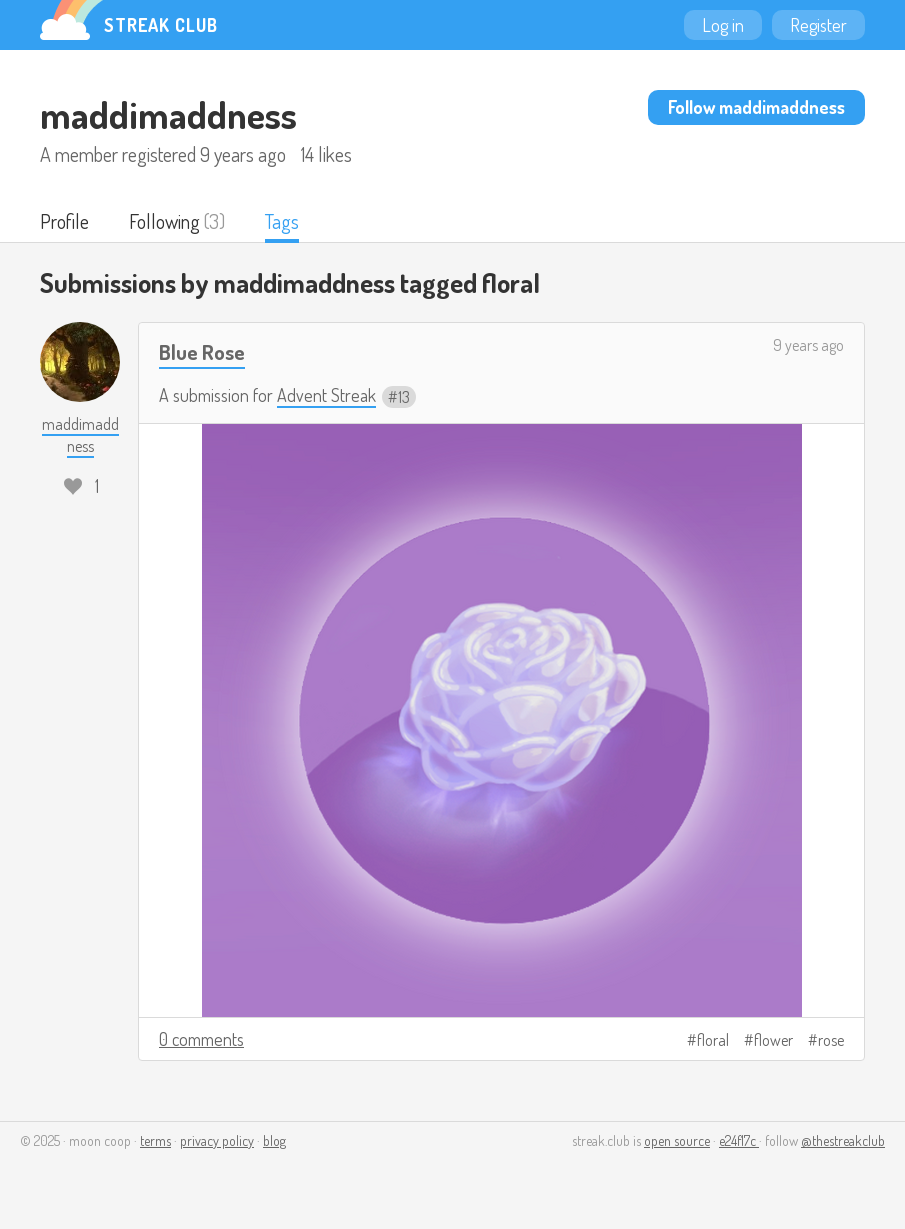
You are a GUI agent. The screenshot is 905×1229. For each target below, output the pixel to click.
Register (818, 25)
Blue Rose (202, 351)
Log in (723, 25)
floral (713, 1040)
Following (164, 221)
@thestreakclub (843, 1140)
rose (831, 1040)
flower (773, 1040)
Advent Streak (326, 395)
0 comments (201, 1039)
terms (155, 1140)
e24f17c (739, 1140)
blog (274, 1140)
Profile (64, 221)
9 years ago (808, 345)
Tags (282, 221)
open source (677, 1140)
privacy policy (217, 1140)
